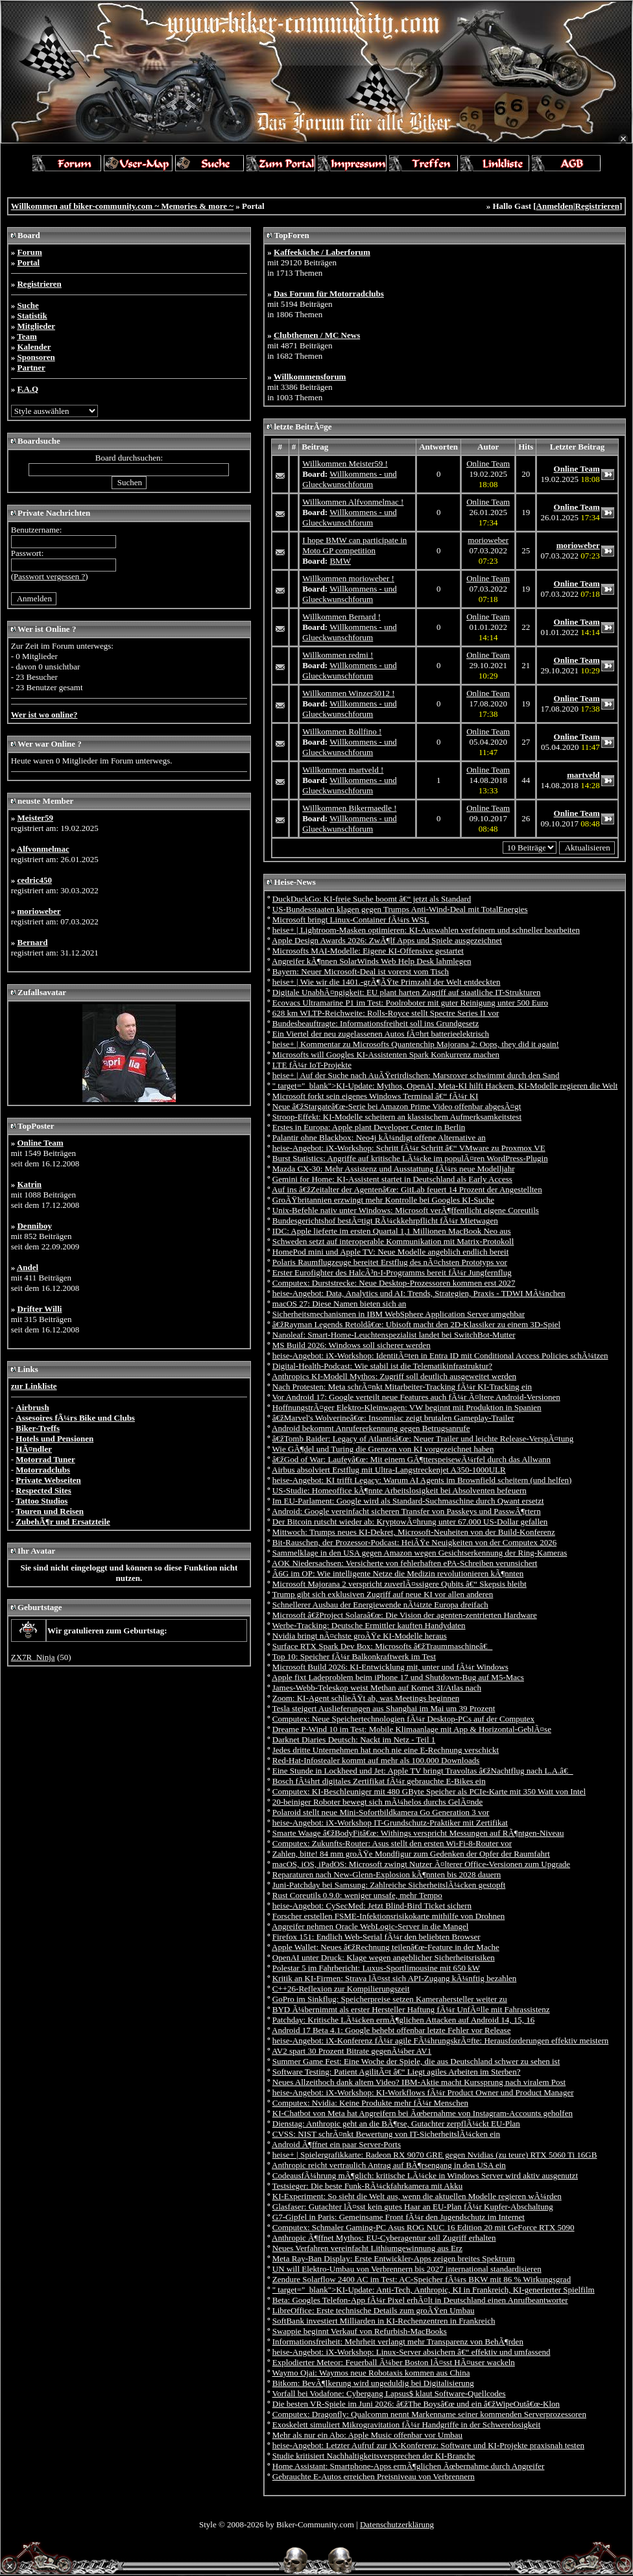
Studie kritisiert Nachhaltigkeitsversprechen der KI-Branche (373, 2456)
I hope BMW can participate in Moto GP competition (354, 545)
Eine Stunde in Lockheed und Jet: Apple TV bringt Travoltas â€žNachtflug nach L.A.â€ (422, 1771)
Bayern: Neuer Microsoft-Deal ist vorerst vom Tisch (360, 971)
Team (27, 336)
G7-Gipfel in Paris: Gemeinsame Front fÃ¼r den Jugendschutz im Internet (398, 2217)
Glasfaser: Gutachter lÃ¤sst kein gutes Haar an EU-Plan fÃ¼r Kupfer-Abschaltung (412, 2206)
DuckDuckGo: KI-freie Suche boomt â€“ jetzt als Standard (371, 899)
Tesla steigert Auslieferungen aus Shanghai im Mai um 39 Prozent (384, 1708)
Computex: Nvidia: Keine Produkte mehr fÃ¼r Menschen (370, 2103)
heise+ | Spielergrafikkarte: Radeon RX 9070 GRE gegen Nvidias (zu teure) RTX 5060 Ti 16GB (434, 2155)
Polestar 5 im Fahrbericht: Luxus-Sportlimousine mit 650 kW (376, 1968)
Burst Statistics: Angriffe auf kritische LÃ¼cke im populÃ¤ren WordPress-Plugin (410, 1158)
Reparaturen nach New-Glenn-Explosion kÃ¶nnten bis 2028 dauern (386, 1874)
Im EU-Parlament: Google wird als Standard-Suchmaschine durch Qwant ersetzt (408, 1501)
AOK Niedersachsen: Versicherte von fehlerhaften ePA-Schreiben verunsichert (404, 1563)
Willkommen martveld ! (342, 770)
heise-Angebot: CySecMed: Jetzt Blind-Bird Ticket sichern (372, 1905)
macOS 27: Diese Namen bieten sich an (339, 1303)
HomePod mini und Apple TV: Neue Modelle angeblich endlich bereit (390, 1252)
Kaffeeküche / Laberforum (322, 252)
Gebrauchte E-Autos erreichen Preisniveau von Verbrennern (373, 2476)
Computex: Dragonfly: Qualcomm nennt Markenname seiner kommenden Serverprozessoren (429, 2414)
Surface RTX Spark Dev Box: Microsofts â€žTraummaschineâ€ (382, 1646)
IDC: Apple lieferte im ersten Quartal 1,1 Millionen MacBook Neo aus (391, 1231)
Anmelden (554, 206)
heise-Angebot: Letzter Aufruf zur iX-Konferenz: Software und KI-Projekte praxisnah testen (428, 2445)
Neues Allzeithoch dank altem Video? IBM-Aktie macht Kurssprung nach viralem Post (419, 2082)
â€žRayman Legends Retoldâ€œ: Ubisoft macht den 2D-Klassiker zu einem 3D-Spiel (416, 1324)
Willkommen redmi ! (337, 655)
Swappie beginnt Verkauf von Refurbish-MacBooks (359, 2331)
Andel (27, 1267)
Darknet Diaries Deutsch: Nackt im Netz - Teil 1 (354, 1739)
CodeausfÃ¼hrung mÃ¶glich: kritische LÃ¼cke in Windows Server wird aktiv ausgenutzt (425, 2175)
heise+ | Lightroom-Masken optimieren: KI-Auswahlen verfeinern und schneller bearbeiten (426, 930)
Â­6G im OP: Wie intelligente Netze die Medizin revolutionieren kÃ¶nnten (397, 1573)
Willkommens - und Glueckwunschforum (349, 479)
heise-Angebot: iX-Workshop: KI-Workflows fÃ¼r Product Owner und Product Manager (423, 2092)
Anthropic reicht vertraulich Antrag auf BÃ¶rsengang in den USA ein (389, 2165)
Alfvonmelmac (43, 849)
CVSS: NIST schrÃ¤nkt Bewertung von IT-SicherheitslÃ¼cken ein (386, 2134)
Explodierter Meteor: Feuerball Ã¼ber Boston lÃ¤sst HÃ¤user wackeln (393, 2362)
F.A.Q (27, 389)
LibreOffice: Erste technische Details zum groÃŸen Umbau (373, 2310)
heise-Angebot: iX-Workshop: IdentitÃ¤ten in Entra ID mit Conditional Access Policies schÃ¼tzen (440, 1355)
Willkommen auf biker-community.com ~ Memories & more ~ (122, 206)
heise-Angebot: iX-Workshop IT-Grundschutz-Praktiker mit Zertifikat (390, 1822)
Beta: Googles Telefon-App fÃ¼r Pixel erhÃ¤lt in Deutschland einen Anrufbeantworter (420, 2300)
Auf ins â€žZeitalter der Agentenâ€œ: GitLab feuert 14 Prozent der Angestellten (407, 1189)
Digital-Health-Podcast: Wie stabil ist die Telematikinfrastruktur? (382, 1366)
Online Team (40, 1143)
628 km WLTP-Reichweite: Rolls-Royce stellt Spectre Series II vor (385, 1013)
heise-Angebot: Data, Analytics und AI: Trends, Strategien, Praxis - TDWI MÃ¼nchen (419, 1293)
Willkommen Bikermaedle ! (349, 808)
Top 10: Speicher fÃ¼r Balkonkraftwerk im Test (354, 1656)
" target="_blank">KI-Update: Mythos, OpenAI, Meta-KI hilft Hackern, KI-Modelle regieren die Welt (445, 1085)
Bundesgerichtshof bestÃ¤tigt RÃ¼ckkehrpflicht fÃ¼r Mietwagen (385, 1220)
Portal (28, 262)
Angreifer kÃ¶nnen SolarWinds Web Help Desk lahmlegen (371, 961)
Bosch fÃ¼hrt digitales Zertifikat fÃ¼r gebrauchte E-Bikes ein (379, 1781)
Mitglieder (35, 326)
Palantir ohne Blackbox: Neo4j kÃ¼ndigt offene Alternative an (379, 1137)
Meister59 (35, 818)
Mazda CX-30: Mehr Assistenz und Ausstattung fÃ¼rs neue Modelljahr (393, 1169)
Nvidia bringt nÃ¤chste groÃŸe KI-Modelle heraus (359, 1636)
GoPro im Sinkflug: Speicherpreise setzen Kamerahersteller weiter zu (389, 1999)
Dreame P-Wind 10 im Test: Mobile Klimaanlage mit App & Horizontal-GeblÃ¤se (411, 1729)
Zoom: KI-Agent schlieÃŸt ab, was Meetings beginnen (365, 1698)
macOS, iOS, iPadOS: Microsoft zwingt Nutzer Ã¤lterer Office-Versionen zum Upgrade (421, 1864)
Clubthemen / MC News (317, 335)
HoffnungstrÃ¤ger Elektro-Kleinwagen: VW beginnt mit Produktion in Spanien (407, 1407)
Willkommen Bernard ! (341, 616)
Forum (29, 252)
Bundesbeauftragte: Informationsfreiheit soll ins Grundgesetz (375, 1023)
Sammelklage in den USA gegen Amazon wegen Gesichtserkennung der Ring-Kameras (419, 1553)
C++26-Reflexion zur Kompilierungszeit (341, 1988)
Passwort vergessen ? (49, 576)
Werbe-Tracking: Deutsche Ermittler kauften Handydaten (369, 1625)
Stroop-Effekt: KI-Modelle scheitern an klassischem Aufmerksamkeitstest (396, 1117)
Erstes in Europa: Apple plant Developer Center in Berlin (368, 1127)
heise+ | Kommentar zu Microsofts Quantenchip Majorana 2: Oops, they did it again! (415, 1044)
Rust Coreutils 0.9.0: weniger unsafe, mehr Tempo (357, 1895)
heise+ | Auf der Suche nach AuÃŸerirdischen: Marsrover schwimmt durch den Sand (416, 1075)
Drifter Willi (39, 1309)
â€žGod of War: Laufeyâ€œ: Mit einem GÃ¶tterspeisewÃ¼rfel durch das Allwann (411, 1459)
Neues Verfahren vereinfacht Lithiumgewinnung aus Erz (367, 2248)
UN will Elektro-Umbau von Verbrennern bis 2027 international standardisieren (407, 2269)
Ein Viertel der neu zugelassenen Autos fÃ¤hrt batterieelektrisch (380, 1034)
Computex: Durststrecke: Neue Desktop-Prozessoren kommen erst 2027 (394, 1283)
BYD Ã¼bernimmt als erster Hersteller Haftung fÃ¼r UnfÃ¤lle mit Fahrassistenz (411, 2009)
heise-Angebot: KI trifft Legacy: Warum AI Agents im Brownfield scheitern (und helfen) (422, 1480)
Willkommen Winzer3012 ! (348, 693)
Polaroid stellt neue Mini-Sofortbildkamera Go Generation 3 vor (381, 1812)
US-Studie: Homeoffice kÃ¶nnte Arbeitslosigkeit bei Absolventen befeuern (399, 1490)
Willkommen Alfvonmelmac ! (352, 502)
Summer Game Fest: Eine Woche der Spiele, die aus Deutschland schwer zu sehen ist (416, 2061)
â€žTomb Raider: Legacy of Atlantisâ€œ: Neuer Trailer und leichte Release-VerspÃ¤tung (422, 1438)
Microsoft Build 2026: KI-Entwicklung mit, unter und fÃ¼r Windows (390, 1667)
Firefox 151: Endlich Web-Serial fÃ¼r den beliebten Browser (376, 1937)
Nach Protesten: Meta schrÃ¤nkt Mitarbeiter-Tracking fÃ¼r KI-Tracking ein (402, 1386)
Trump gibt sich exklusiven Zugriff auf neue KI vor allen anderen (383, 1594)
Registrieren (597, 206)
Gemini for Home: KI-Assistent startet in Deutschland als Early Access (392, 1179)
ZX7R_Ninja (33, 1657)
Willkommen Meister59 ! (345, 463)
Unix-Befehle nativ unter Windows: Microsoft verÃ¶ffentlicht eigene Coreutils (405, 1210)
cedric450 (34, 880)
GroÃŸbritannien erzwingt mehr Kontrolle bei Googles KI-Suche (383, 1200)
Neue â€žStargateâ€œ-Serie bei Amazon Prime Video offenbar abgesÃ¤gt (396, 1106)
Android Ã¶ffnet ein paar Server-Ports (336, 2144)
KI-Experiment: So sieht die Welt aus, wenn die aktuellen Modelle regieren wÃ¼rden (417, 2196)
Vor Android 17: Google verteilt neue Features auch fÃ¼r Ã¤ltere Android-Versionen (416, 1397)
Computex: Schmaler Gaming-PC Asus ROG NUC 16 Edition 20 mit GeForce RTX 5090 (423, 2227)
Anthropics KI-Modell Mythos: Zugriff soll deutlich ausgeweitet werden (394, 1376)
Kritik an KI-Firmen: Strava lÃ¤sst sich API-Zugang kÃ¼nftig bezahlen (394, 1978)
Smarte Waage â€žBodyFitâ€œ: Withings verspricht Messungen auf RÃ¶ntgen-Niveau (418, 1833)
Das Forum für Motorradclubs (329, 293)
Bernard (32, 942)
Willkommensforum (310, 376)
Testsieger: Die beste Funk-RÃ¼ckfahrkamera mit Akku (367, 2186)
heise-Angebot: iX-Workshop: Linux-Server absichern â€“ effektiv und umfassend (411, 2352)
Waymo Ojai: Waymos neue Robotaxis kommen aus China (371, 2372)
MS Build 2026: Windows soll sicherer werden (351, 1345)
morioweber (38, 911)
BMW (340, 561)
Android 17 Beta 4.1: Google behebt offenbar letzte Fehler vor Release (391, 2030)
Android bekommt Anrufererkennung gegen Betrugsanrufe (371, 1428)
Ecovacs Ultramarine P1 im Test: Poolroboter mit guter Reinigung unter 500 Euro (410, 1002)
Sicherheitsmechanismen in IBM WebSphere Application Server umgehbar (398, 1314)
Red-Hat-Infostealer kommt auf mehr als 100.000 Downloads (376, 1760)
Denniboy (34, 1226)
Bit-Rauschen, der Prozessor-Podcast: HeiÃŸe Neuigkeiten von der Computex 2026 (414, 1542)
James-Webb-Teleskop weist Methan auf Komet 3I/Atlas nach (376, 1687)
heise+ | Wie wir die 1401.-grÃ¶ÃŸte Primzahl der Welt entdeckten (386, 982)
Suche (27, 305)
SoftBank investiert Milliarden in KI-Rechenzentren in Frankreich (384, 2321)
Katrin (29, 1184)
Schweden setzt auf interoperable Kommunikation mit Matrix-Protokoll (393, 1241)
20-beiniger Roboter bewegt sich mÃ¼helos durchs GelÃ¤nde (377, 1802)
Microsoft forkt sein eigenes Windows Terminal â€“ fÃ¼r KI (375, 1096)
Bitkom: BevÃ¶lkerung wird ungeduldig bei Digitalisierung (373, 2383)
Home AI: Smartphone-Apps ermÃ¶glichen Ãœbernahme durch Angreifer (408, 2466)
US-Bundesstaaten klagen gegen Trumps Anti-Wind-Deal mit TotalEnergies (400, 909)
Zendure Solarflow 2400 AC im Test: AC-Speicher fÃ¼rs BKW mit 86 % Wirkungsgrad (421, 2279)
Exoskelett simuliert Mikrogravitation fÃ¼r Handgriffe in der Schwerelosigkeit (406, 2424)
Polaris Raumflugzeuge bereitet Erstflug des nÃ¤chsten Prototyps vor (389, 1262)
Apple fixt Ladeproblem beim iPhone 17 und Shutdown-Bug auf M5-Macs (398, 1677)
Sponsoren (35, 357)
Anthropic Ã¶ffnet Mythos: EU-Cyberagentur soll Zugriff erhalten (384, 2238)
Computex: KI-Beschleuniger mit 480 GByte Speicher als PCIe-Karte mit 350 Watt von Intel (429, 1791)
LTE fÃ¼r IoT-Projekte (312, 1065)
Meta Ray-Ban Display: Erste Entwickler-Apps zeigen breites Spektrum (393, 2258)
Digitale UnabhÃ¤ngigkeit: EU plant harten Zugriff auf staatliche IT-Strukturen (406, 992)
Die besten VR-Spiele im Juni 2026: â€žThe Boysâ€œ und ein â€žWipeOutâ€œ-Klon (416, 2404)
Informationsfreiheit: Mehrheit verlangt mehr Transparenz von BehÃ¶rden (397, 2341)
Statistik (32, 315)
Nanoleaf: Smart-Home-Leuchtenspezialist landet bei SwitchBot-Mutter (394, 1335)
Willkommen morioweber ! (348, 578)
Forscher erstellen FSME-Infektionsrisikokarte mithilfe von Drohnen (388, 1916)
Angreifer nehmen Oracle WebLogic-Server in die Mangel (370, 1926)
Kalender (34, 347)
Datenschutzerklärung (397, 2524)
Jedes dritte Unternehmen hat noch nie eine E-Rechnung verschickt (385, 1750)
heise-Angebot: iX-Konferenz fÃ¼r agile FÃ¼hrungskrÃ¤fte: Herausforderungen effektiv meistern (440, 2040)
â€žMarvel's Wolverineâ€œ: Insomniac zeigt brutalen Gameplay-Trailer (393, 1418)
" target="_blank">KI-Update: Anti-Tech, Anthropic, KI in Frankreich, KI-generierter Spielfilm (433, 2289)
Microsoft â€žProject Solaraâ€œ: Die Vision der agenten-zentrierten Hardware (404, 1615)
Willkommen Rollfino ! (341, 731)
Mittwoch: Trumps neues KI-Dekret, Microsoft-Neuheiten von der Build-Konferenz (413, 1532)
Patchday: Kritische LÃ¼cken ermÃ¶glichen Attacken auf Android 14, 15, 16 (403, 2020)
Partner (31, 367)
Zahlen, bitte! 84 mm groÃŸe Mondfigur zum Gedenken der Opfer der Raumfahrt (411, 1854)
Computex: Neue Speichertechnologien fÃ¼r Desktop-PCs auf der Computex (403, 1719)
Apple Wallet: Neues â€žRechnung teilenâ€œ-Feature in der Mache (385, 1947)
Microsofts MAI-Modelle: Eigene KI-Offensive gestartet (368, 951)
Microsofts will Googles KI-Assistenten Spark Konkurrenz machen (385, 1054)
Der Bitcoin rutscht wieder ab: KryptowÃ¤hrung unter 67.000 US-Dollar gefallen (410, 1521)
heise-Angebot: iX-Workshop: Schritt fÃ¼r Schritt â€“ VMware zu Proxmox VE (408, 1148)
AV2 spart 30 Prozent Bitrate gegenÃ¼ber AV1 (351, 2051)
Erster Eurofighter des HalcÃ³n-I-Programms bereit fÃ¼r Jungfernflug (392, 1272)
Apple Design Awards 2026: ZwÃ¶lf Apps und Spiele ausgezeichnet (387, 940)
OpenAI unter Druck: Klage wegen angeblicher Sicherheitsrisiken (383, 1957)
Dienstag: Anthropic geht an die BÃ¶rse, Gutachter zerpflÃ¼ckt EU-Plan (396, 2123)
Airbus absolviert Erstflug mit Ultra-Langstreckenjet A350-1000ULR (389, 1470)
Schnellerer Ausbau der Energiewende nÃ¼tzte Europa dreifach (380, 1604)
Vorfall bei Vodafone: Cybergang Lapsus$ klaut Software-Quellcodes (389, 2393)
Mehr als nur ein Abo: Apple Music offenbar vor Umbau (367, 2435)
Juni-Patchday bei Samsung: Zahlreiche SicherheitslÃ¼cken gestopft (389, 1885)
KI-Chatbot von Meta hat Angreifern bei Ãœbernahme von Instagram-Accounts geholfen (422, 2113)
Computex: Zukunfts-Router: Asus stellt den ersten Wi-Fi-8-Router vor (392, 1843)
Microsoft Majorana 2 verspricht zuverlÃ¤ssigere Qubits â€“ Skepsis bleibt (399, 1584)
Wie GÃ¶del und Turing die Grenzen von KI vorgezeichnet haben (383, 1449)
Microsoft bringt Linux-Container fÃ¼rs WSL (350, 919)
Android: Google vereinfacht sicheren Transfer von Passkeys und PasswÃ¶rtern (406, 1511)
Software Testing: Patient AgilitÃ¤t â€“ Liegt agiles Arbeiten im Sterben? (396, 2071)
